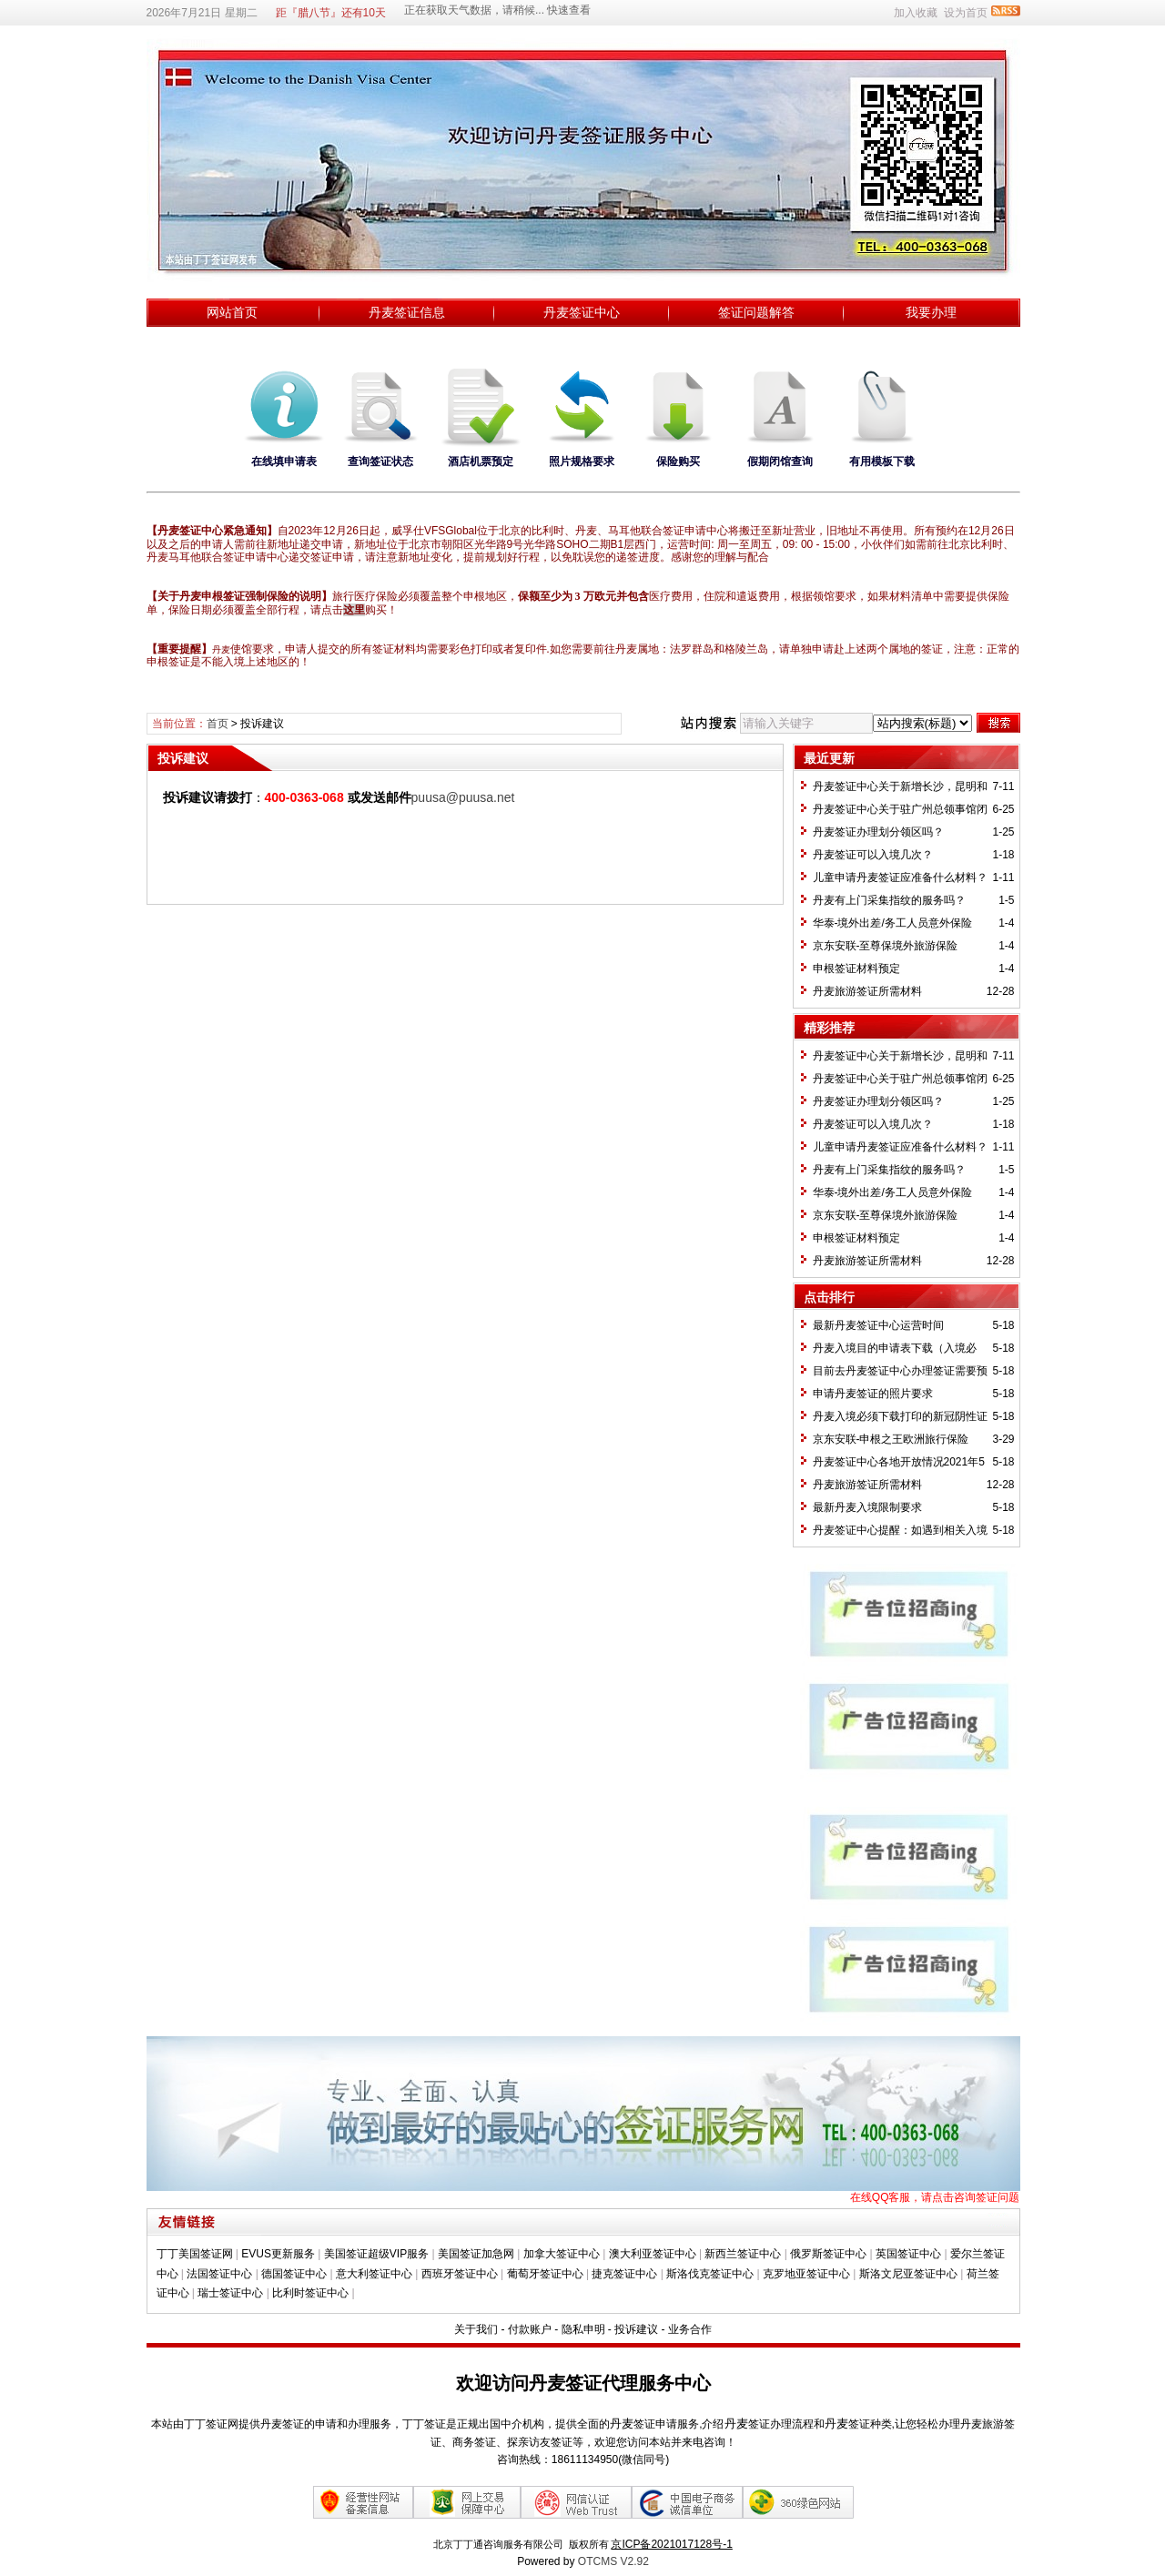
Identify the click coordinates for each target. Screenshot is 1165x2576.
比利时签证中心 (310, 2293)
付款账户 (530, 2329)
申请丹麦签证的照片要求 (873, 1393)
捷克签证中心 (624, 2273)
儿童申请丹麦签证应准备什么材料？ (900, 877)
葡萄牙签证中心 (545, 2273)
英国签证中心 (908, 2253)
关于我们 (476, 2329)
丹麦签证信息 (407, 312)
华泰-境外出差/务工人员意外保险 (892, 923)
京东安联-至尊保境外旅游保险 (885, 945)
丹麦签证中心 (581, 312)
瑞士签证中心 (230, 2293)
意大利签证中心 (374, 2273)
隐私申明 (583, 2329)
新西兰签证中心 (742, 2253)
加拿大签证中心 (561, 2253)
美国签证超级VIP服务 (376, 2253)
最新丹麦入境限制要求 (867, 1507)
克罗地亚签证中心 (806, 2273)
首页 (217, 723)
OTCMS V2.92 (613, 2561)
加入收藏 (915, 12)
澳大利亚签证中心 (652, 2253)
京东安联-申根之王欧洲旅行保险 (891, 1439)
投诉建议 (636, 2329)
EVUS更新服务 (278, 2253)
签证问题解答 (756, 312)
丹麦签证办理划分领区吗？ (878, 832)
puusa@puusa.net (463, 797)
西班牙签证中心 (459, 2273)
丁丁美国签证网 (195, 2253)
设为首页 (966, 12)
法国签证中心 (219, 2273)
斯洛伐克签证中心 (710, 2273)
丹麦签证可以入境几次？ (873, 854)
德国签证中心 (294, 2273)
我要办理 (931, 312)
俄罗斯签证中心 (828, 2253)
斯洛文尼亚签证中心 (908, 2273)
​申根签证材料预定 (856, 968)
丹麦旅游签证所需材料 (867, 991)
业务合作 (690, 2329)
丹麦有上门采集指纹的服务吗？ (889, 900)
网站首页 (232, 312)
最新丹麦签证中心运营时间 (878, 1325)
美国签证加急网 (476, 2253)
